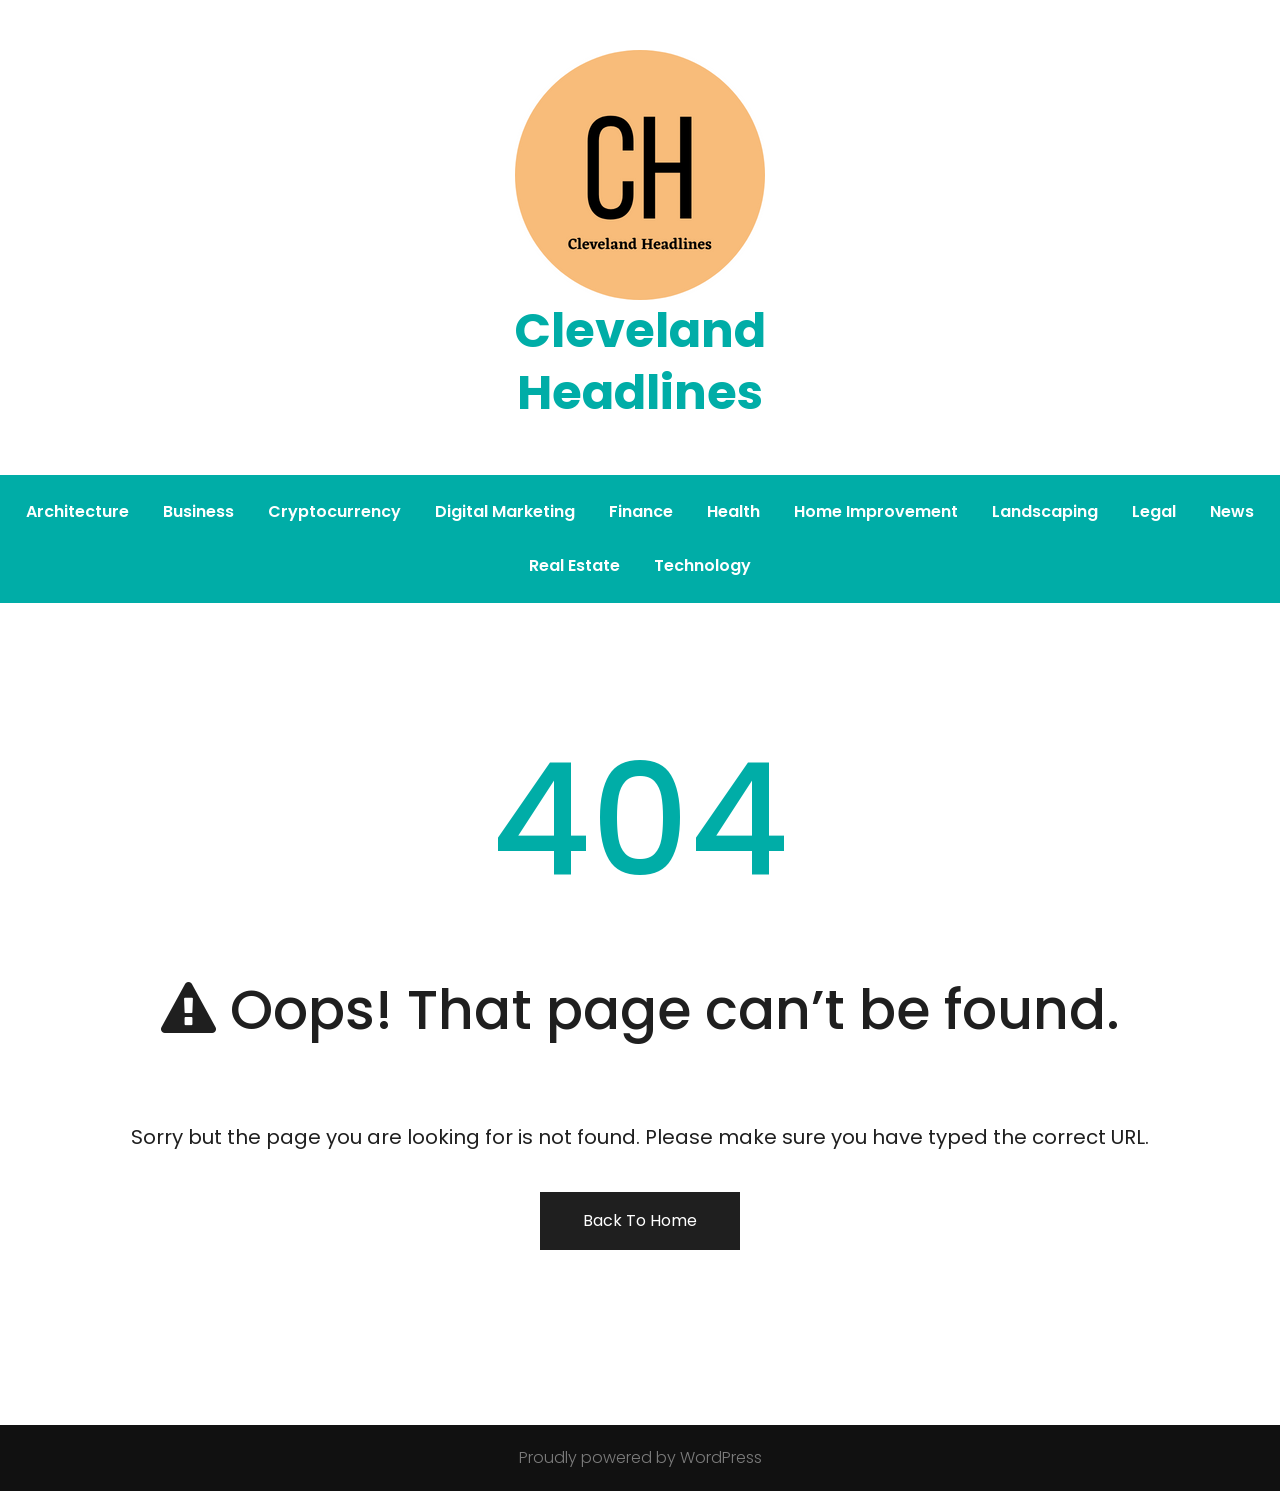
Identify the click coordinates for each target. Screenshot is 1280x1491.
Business (198, 511)
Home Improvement (876, 511)
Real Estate (574, 565)
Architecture (77, 511)
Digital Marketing (505, 511)
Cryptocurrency (334, 511)
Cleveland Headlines (640, 361)
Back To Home (640, 1220)
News (1232, 511)
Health (733, 511)
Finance (641, 511)
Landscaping (1045, 511)
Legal (1154, 511)
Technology (702, 565)
